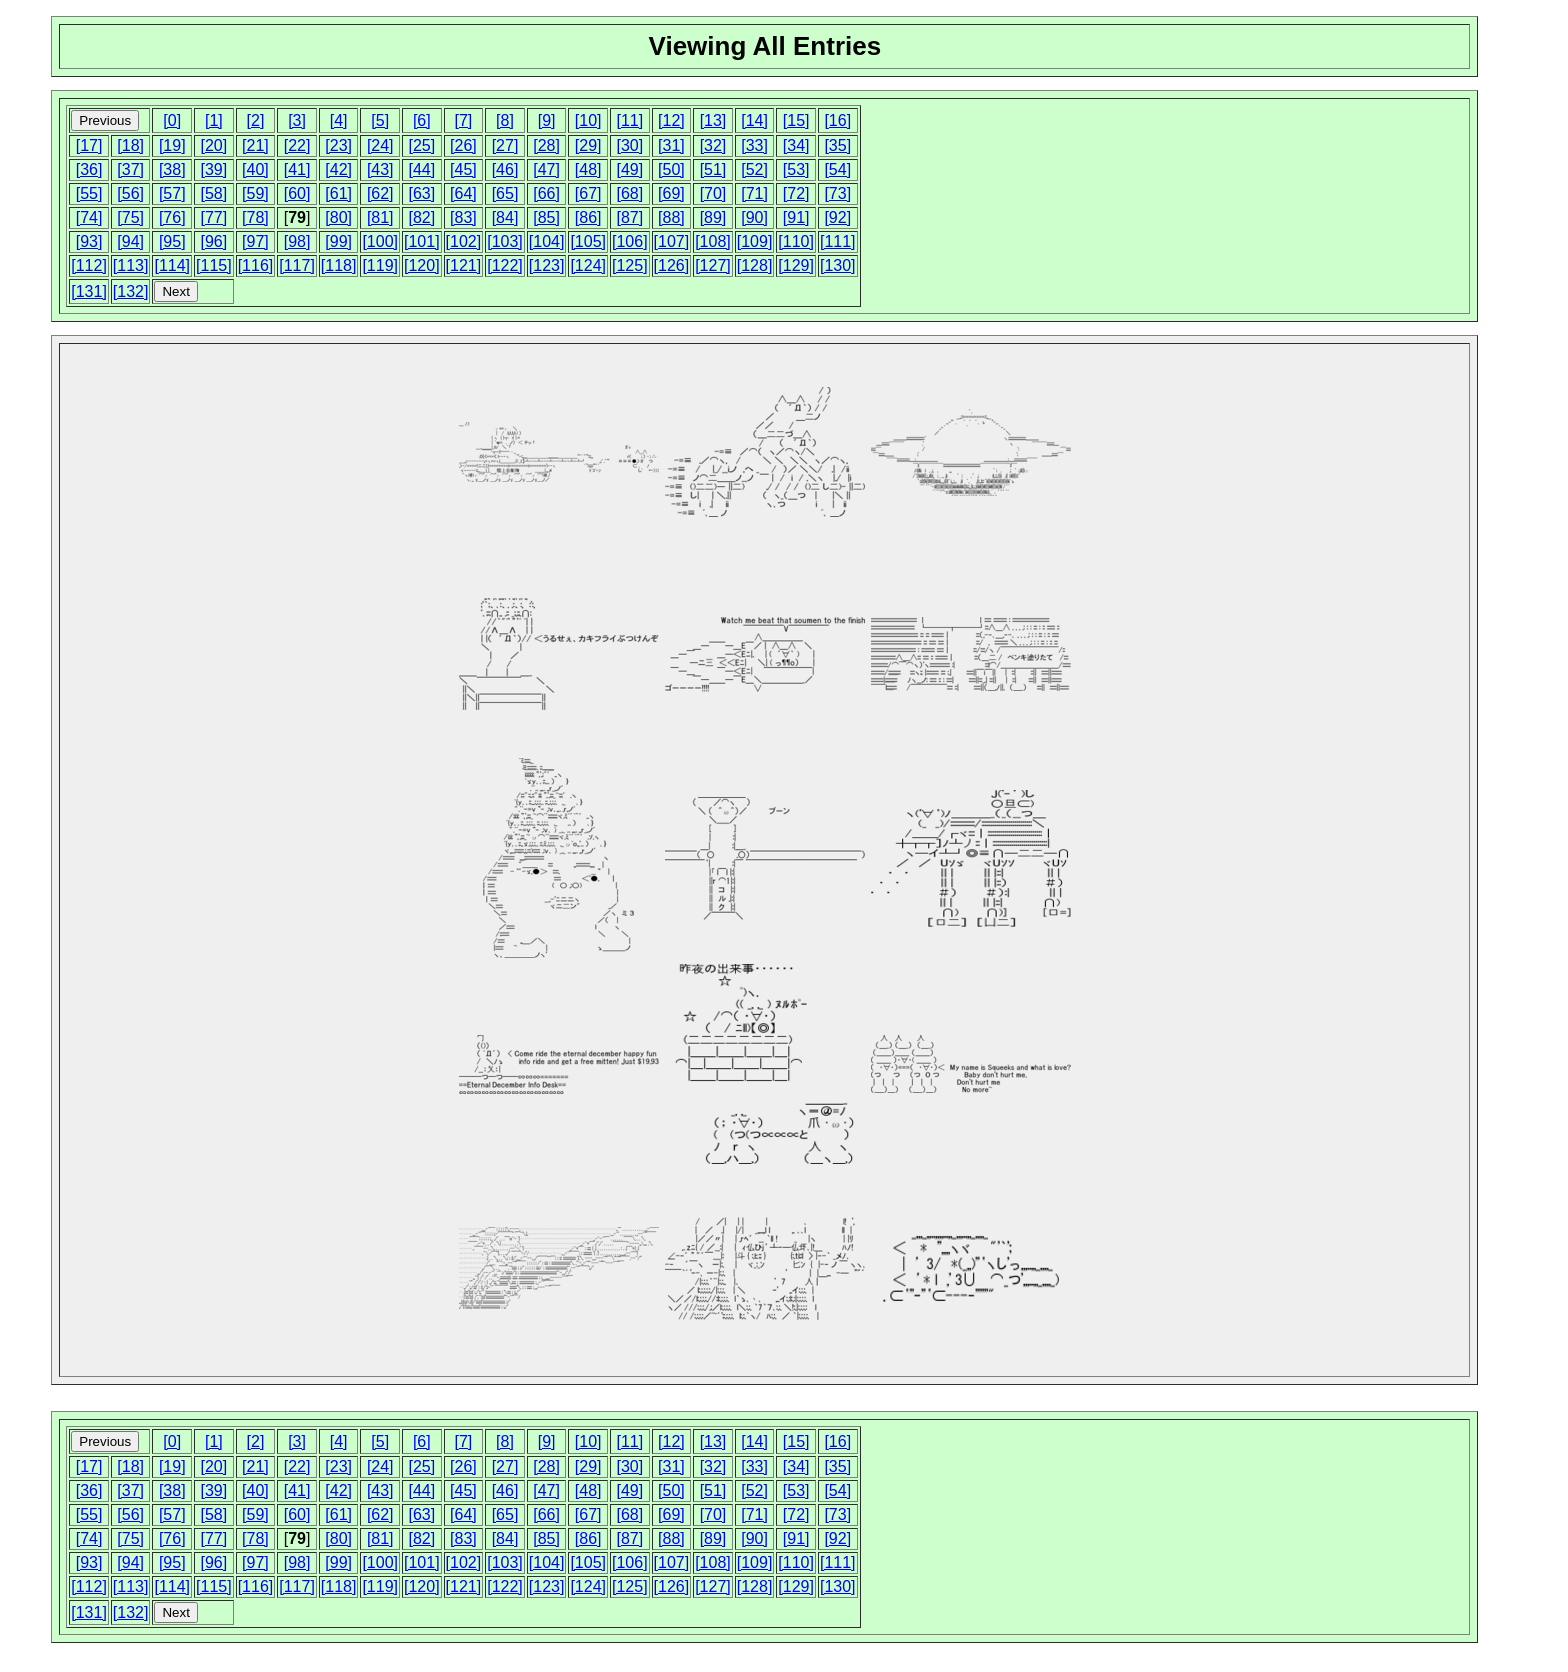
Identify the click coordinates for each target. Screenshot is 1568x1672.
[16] (837, 120)
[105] (588, 241)
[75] (130, 217)
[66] (546, 193)
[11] (629, 120)
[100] (380, 241)
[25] (421, 145)
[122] (505, 265)
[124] (588, 265)
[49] (629, 169)
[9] (547, 120)
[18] (130, 145)
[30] (629, 145)
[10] (588, 120)
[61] (338, 193)
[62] (380, 193)
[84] (505, 217)
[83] (463, 217)
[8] (505, 120)
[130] (838, 265)
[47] (546, 169)
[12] (671, 120)
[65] (505, 193)
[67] (588, 193)
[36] (89, 169)
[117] (297, 265)
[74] (89, 217)
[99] (338, 241)
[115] (214, 265)
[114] (172, 265)
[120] (422, 265)
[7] (464, 120)
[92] (837, 217)
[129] (796, 265)
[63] (421, 193)
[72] (796, 193)
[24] (380, 145)
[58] (214, 193)
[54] (837, 169)
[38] (172, 169)
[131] (89, 291)
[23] (338, 145)
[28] (546, 145)
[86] (588, 217)
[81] (380, 217)
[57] (172, 193)
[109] (755, 241)
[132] (131, 291)
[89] (713, 217)
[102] (464, 241)
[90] (754, 217)
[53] (796, 169)
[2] (256, 120)
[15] (796, 120)
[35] (837, 145)
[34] (796, 145)
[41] (297, 169)
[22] (297, 145)
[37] (130, 169)
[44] (421, 169)
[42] (338, 169)
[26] (463, 145)
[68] (629, 193)
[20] (214, 145)
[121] (464, 265)
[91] (796, 217)
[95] (172, 241)
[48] (588, 169)
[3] (297, 120)
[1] (214, 120)
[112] (89, 265)
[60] (297, 193)
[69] (671, 193)
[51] (713, 169)
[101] (422, 241)
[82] (421, 217)
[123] (547, 265)
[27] (505, 145)
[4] (339, 120)
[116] (256, 265)
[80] (338, 217)
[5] (380, 120)
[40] (255, 169)
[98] (297, 241)
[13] (713, 120)
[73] (837, 193)
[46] (505, 169)
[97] (255, 241)
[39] (214, 169)
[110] (796, 241)
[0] (172, 120)
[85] (546, 217)
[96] (214, 241)
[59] (255, 193)
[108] (713, 241)
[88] (671, 217)
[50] (671, 169)
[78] (255, 217)
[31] (671, 145)
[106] (630, 241)
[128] (755, 265)
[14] (754, 120)
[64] (463, 193)
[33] (754, 145)
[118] (339, 265)
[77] (214, 217)
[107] (672, 241)
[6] (422, 120)
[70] (713, 193)
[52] (754, 169)
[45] (463, 169)
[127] (713, 265)
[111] (838, 241)
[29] (588, 145)
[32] (713, 145)
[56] (130, 193)
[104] (547, 241)
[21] (255, 145)
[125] (630, 265)
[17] (89, 145)
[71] (754, 193)
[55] (89, 193)
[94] (130, 241)
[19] (172, 145)
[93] (89, 241)
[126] (672, 265)
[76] (172, 217)
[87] (629, 217)
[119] (380, 265)
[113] (131, 265)
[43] (380, 169)
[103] (505, 241)
